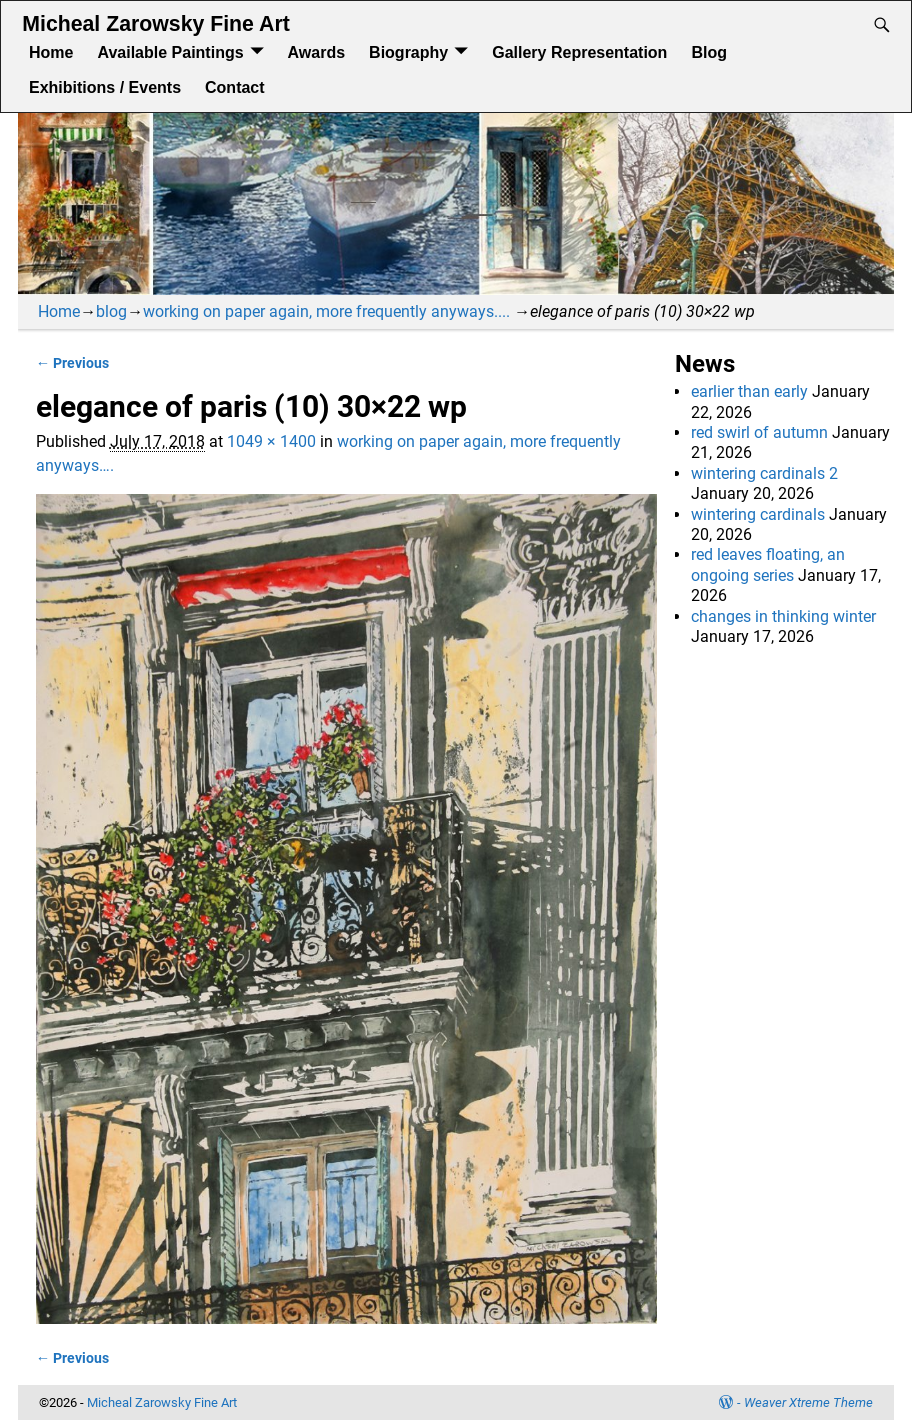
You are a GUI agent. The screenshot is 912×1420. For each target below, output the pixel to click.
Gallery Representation (579, 52)
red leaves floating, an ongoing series (768, 564)
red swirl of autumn (759, 432)
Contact (235, 87)
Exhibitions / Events (105, 87)
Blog (709, 52)
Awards (317, 52)
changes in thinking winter (783, 616)
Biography (408, 52)
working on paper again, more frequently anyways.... (326, 311)
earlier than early (749, 391)
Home (51, 52)
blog (111, 311)
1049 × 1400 (271, 441)
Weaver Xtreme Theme (808, 1402)
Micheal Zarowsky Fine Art (155, 24)
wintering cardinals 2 (764, 473)
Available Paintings (170, 52)
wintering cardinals (758, 514)
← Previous (72, 363)
